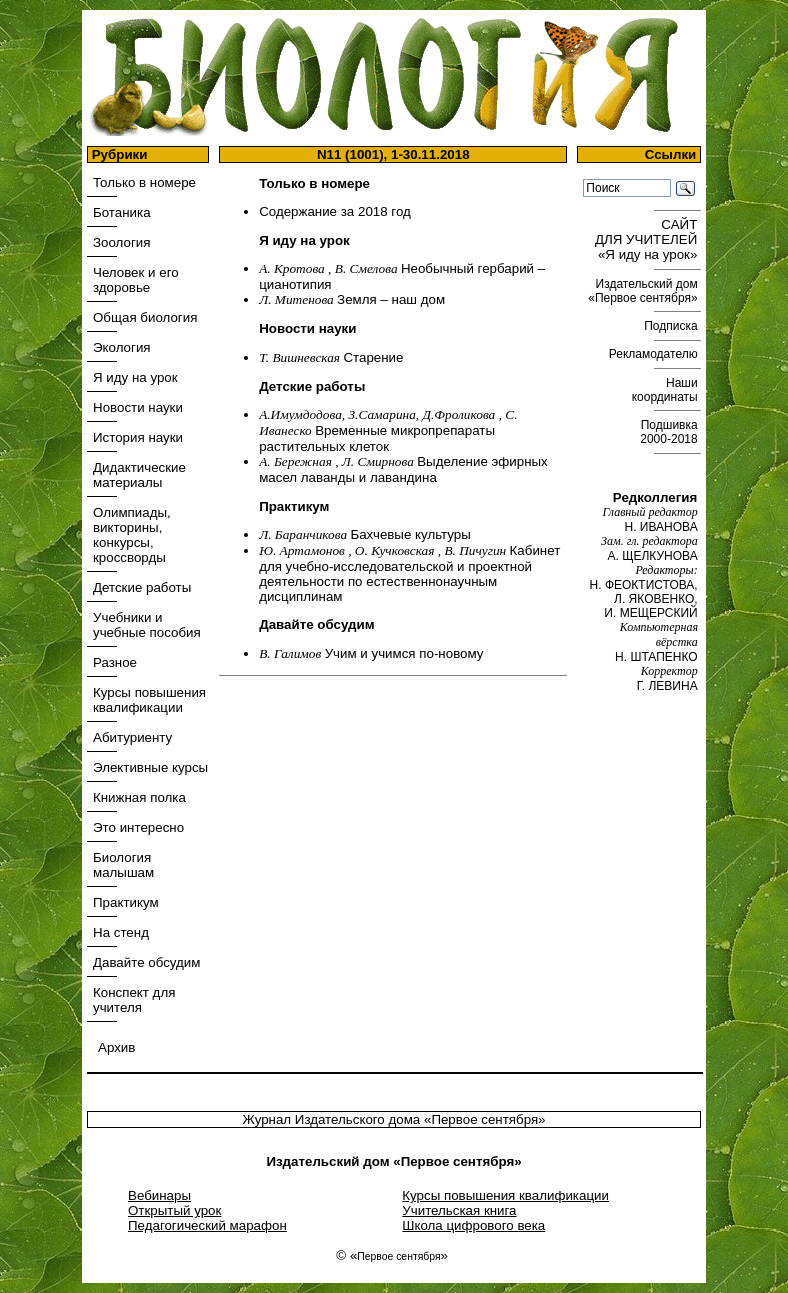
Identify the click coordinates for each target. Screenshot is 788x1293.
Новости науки (138, 407)
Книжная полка (139, 797)
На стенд (121, 932)
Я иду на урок (135, 377)
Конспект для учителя (134, 1000)
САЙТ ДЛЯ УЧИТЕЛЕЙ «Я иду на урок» (648, 239)
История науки (138, 437)
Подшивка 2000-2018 (670, 432)
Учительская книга (459, 1210)
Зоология (121, 242)
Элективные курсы (150, 767)
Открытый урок (174, 1210)
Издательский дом (644, 291)
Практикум (126, 902)
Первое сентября (398, 1256)
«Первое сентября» (485, 1119)
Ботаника (122, 212)
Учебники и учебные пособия (147, 625)
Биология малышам (123, 865)
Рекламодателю (655, 354)
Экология (122, 347)
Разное (115, 662)
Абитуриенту (132, 737)
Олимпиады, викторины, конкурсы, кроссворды (132, 535)
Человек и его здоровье (136, 280)
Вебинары (159, 1195)
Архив (116, 1047)
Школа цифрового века (473, 1225)
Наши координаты (666, 390)
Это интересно (138, 827)
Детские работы (142, 587)
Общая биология (145, 317)
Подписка (672, 326)
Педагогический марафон (207, 1225)
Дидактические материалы (139, 475)
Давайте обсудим (146, 962)
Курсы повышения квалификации (149, 700)
